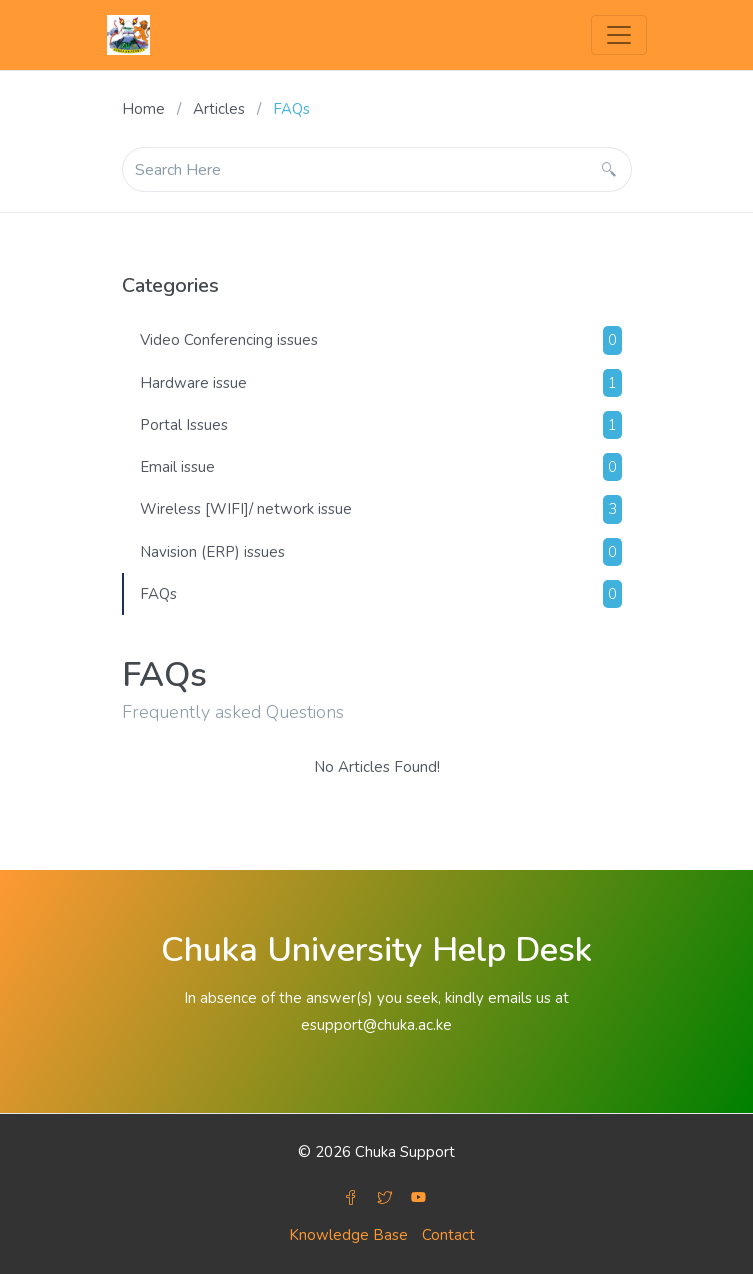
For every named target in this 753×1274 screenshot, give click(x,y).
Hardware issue (381, 383)
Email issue (381, 467)
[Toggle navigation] (619, 35)
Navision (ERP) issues (381, 552)
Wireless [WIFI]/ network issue (381, 509)
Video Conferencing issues (381, 340)
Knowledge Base (348, 1235)
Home (143, 109)
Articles (219, 109)
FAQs (381, 594)
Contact (448, 1235)
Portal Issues (381, 425)
